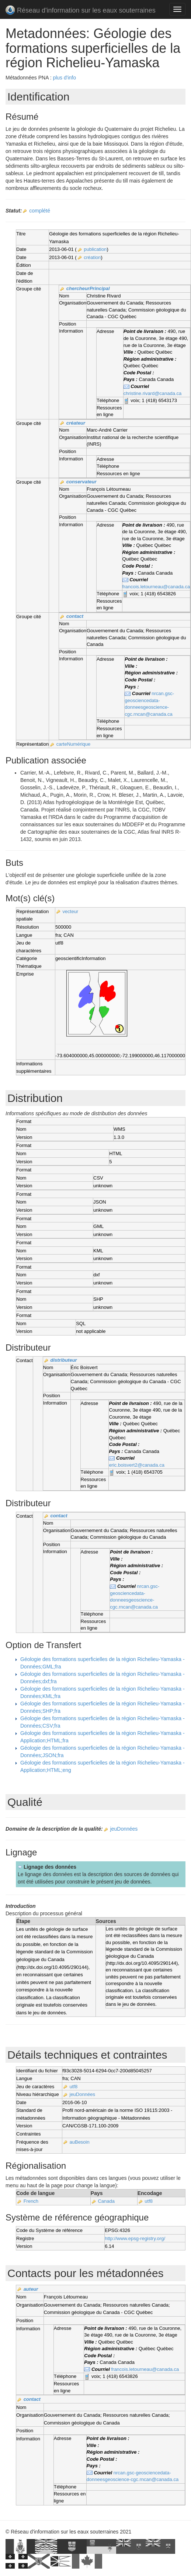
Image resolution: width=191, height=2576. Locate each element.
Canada (106, 2201)
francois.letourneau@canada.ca (156, 586)
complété (39, 211)
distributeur (63, 1360)
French (31, 2201)
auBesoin (80, 2142)
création (92, 257)
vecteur (71, 911)
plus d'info (64, 78)
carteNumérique (73, 744)
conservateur (81, 481)
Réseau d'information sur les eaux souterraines (81, 11)
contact (74, 616)
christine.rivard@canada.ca (153, 393)
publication (95, 249)
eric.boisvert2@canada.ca (136, 1465)
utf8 (74, 2086)
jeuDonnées (124, 1829)
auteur (31, 2289)
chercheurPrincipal (88, 288)
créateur (75, 423)
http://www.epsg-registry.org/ (135, 2238)
